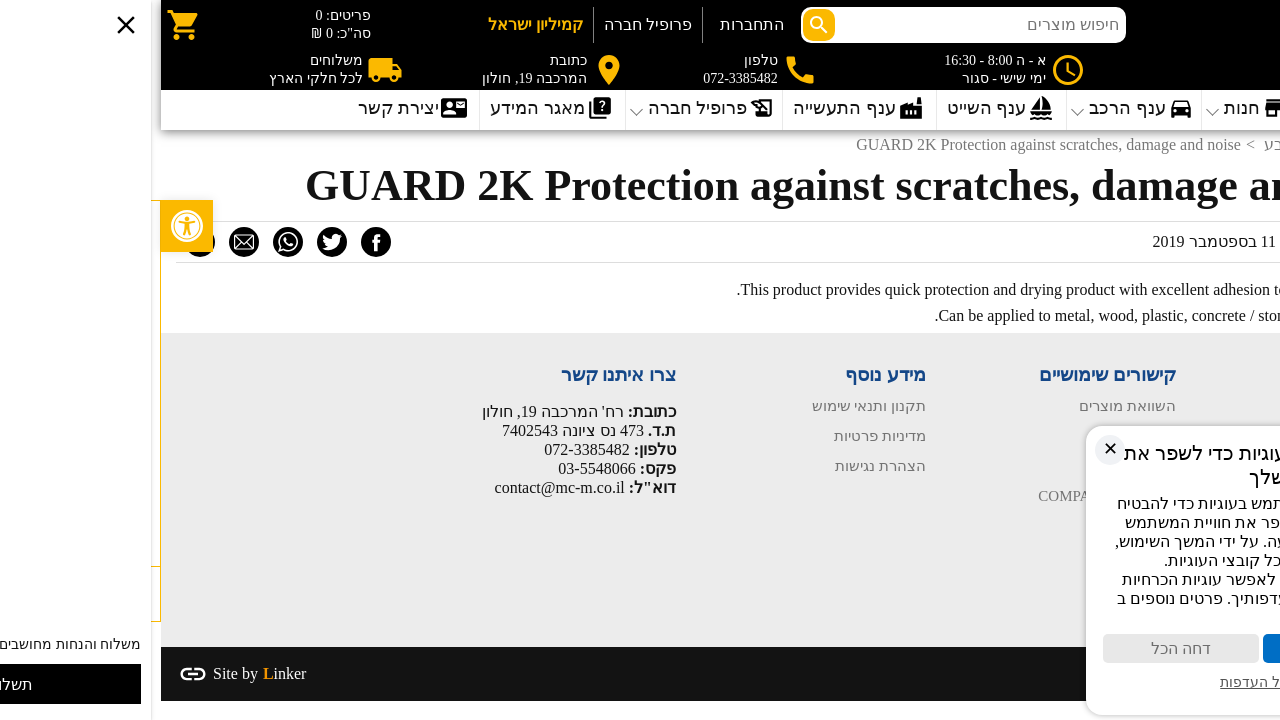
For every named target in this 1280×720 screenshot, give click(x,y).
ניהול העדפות (1100, 682)
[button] (26, 226)
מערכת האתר (1194, 241)
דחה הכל (1020, 648)
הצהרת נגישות (719, 466)
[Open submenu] (391, 110)
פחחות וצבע (1144, 144)
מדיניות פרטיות (719, 436)
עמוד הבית (1231, 406)
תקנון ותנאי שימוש (708, 406)
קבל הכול (1180, 648)
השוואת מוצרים (966, 406)
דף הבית (1236, 144)
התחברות (591, 24)
